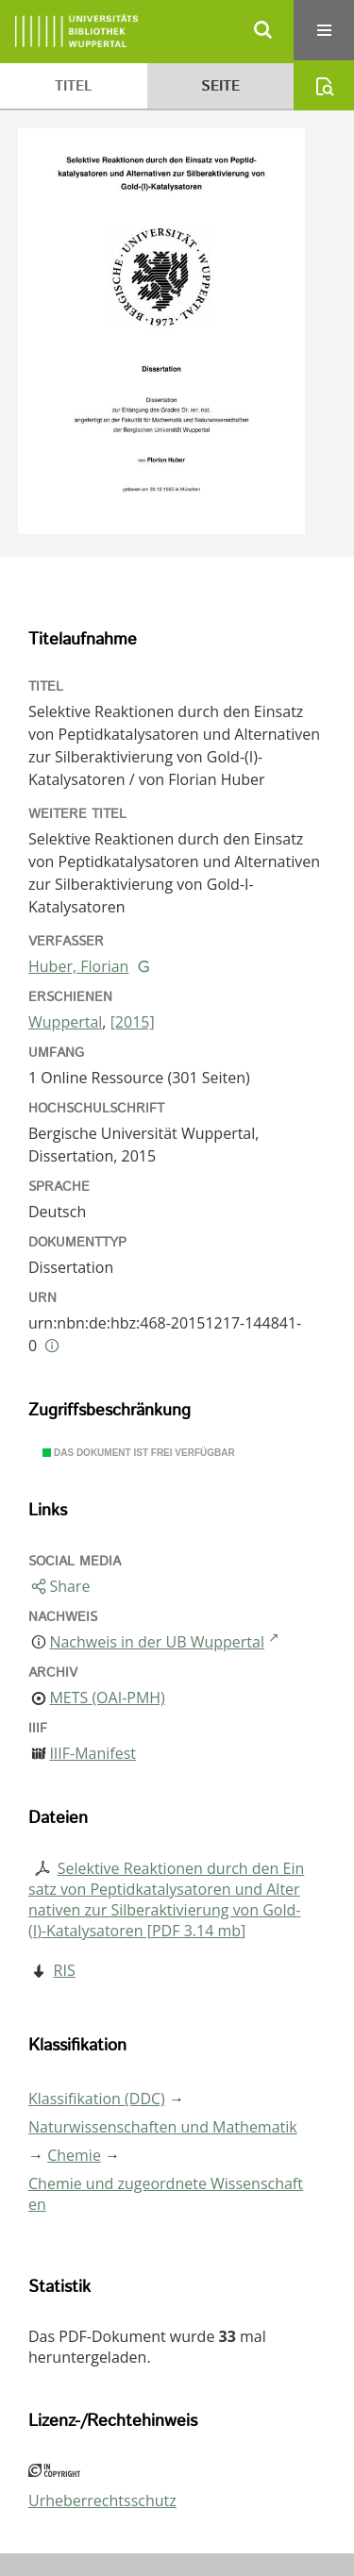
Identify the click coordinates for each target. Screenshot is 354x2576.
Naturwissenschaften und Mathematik (162, 2126)
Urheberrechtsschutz (102, 2500)
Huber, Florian (78, 966)
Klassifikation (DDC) (96, 2098)
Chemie (74, 2155)
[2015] (132, 1022)
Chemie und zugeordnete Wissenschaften (165, 2194)
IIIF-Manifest (92, 1753)
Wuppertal (65, 1022)
